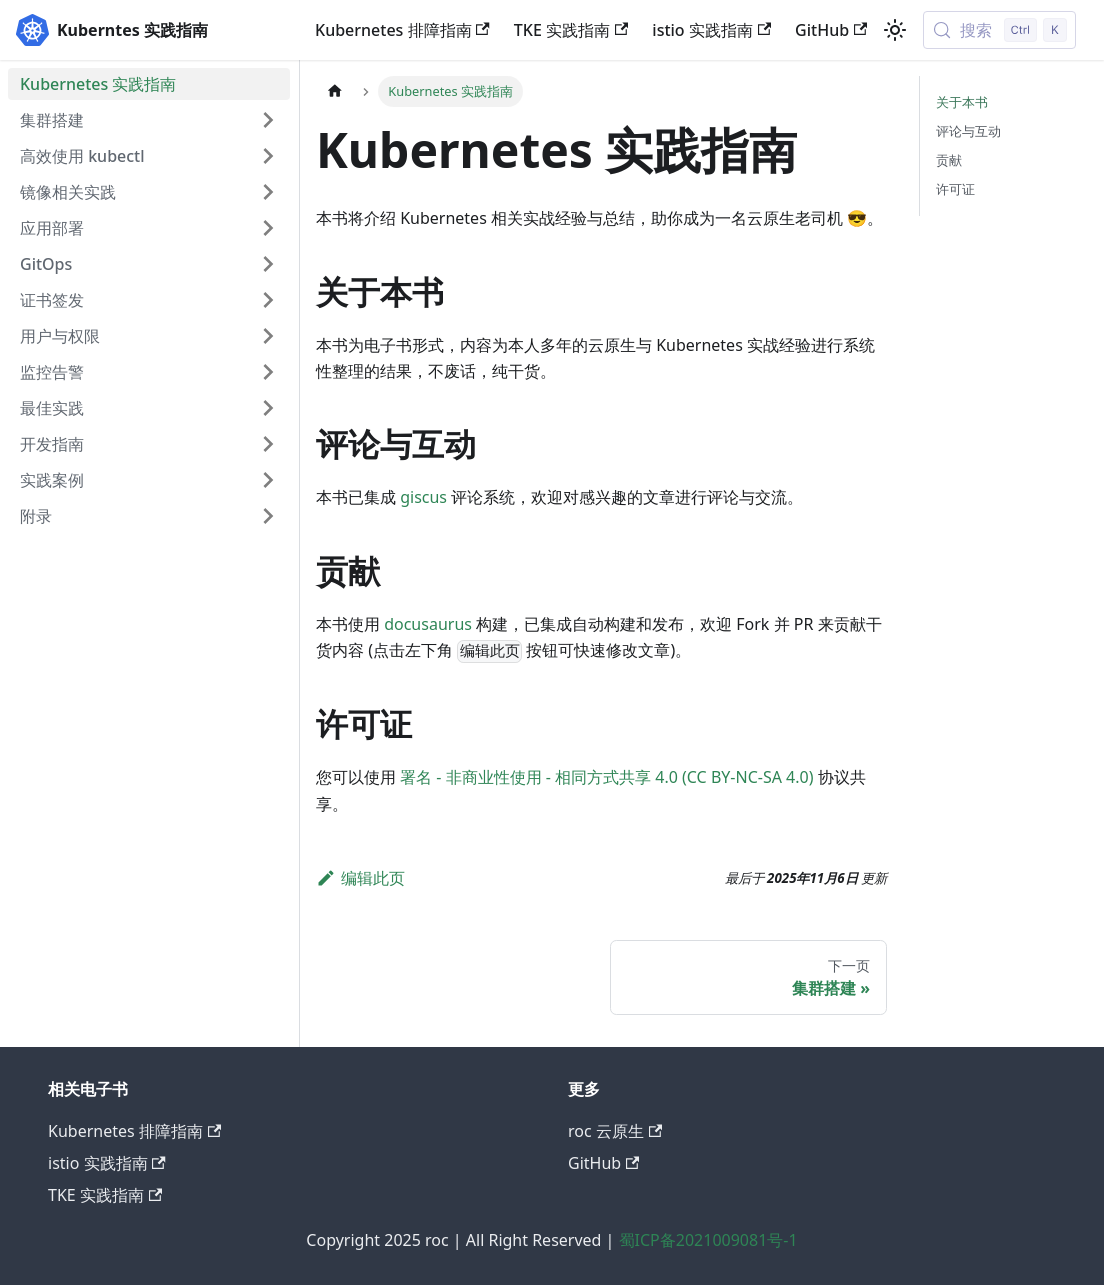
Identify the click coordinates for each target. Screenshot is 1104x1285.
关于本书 (962, 102)
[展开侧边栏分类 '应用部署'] (268, 228)
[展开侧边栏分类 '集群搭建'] (268, 120)
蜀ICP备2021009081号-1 (708, 1240)
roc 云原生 (615, 1131)
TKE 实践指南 (571, 30)
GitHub (831, 30)
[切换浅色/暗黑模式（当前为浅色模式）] (895, 30)
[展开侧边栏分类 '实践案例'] (268, 480)
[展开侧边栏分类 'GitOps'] (268, 264)
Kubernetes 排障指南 (402, 30)
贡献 (949, 160)
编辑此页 (360, 878)
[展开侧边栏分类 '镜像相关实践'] (268, 192)
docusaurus (428, 624)
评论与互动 (968, 131)
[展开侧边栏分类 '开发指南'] (268, 444)
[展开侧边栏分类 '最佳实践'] (268, 408)
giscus (423, 497)
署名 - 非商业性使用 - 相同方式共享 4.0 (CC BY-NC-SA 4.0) (606, 777)
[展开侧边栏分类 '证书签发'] (268, 300)
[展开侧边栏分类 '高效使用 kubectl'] (268, 156)
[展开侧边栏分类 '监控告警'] (268, 372)
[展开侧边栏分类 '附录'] (268, 516)
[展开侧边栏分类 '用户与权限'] (268, 336)
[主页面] (335, 91)
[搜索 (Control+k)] (999, 30)
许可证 (955, 189)
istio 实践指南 (711, 30)
